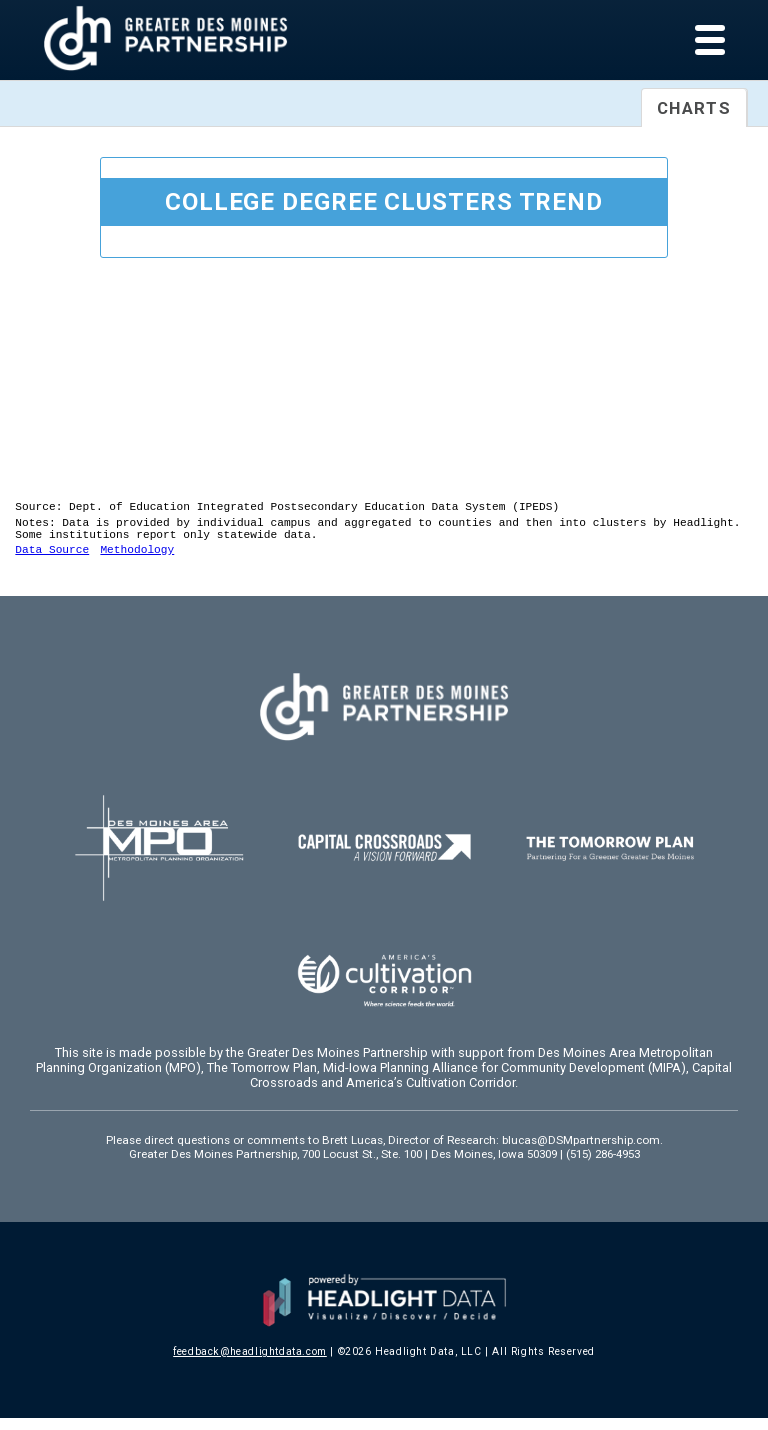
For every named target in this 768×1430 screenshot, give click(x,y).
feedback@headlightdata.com (250, 1363)
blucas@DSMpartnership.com (581, 1152)
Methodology (137, 560)
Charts (694, 108)
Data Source (52, 560)
